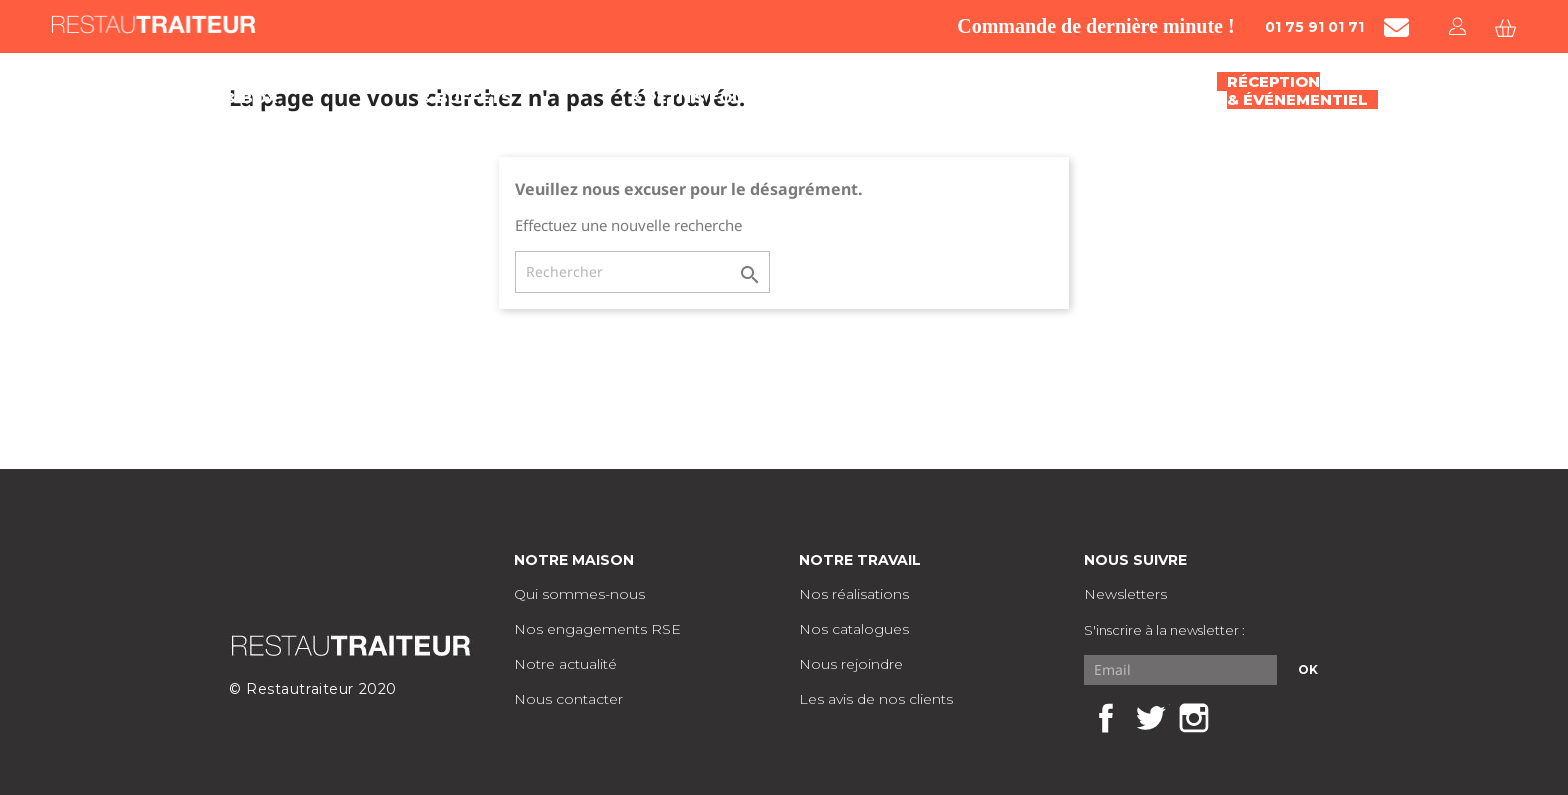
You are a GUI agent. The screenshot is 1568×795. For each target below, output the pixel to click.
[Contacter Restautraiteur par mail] (1396, 27)
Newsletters (1125, 594)
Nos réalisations (854, 594)
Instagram (1194, 718)
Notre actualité (565, 664)
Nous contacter (568, 699)
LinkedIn (1238, 718)
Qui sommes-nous (579, 594)
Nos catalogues (854, 629)
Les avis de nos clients (876, 699)
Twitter (1150, 718)
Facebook (1106, 718)
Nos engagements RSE (597, 629)
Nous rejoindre (851, 664)
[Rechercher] (642, 272)
